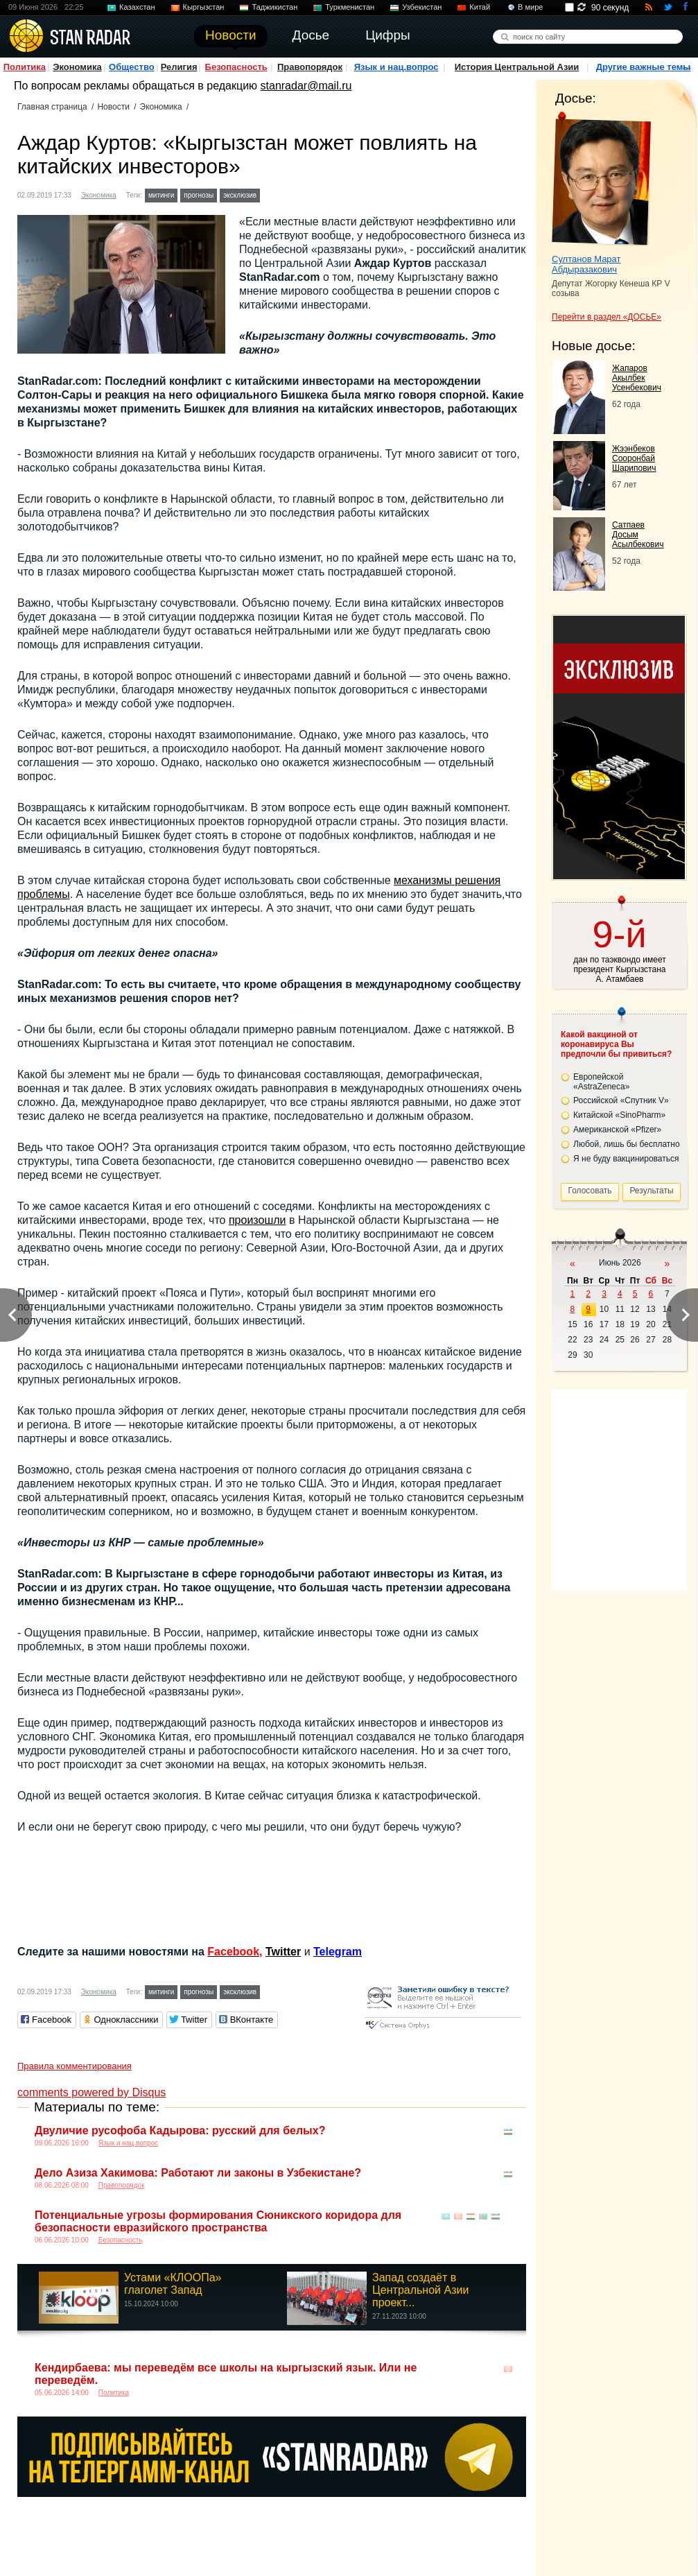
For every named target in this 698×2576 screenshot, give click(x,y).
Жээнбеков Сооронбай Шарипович (634, 458)
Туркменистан (349, 7)
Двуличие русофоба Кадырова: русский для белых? (180, 2130)
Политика (24, 67)
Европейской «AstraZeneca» (601, 1081)
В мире (530, 7)
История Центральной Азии (517, 67)
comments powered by (91, 2092)
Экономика (77, 67)
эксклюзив (239, 195)
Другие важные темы (643, 67)
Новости (113, 107)
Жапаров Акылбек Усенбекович (636, 377)
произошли (257, 1220)
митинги (161, 195)
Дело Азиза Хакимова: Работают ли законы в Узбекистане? (198, 2173)
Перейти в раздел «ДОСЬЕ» (606, 317)
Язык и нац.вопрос (396, 67)
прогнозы (198, 195)
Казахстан (137, 7)
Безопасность (236, 67)
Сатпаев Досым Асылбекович (637, 534)
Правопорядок (309, 67)
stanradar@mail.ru (306, 86)
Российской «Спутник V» (621, 1100)
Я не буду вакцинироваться (626, 1159)
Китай (479, 7)
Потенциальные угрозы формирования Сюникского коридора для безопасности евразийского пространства (218, 2221)
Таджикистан (274, 7)
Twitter (283, 1951)
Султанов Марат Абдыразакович (586, 264)
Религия (179, 67)
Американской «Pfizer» (617, 1129)
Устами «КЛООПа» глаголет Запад (172, 2284)
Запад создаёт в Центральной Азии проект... (420, 2290)
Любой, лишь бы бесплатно (626, 1144)
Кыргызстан (204, 7)
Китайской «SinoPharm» (619, 1115)
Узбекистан (422, 7)
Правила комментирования (74, 2066)
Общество (132, 67)
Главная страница (52, 107)
